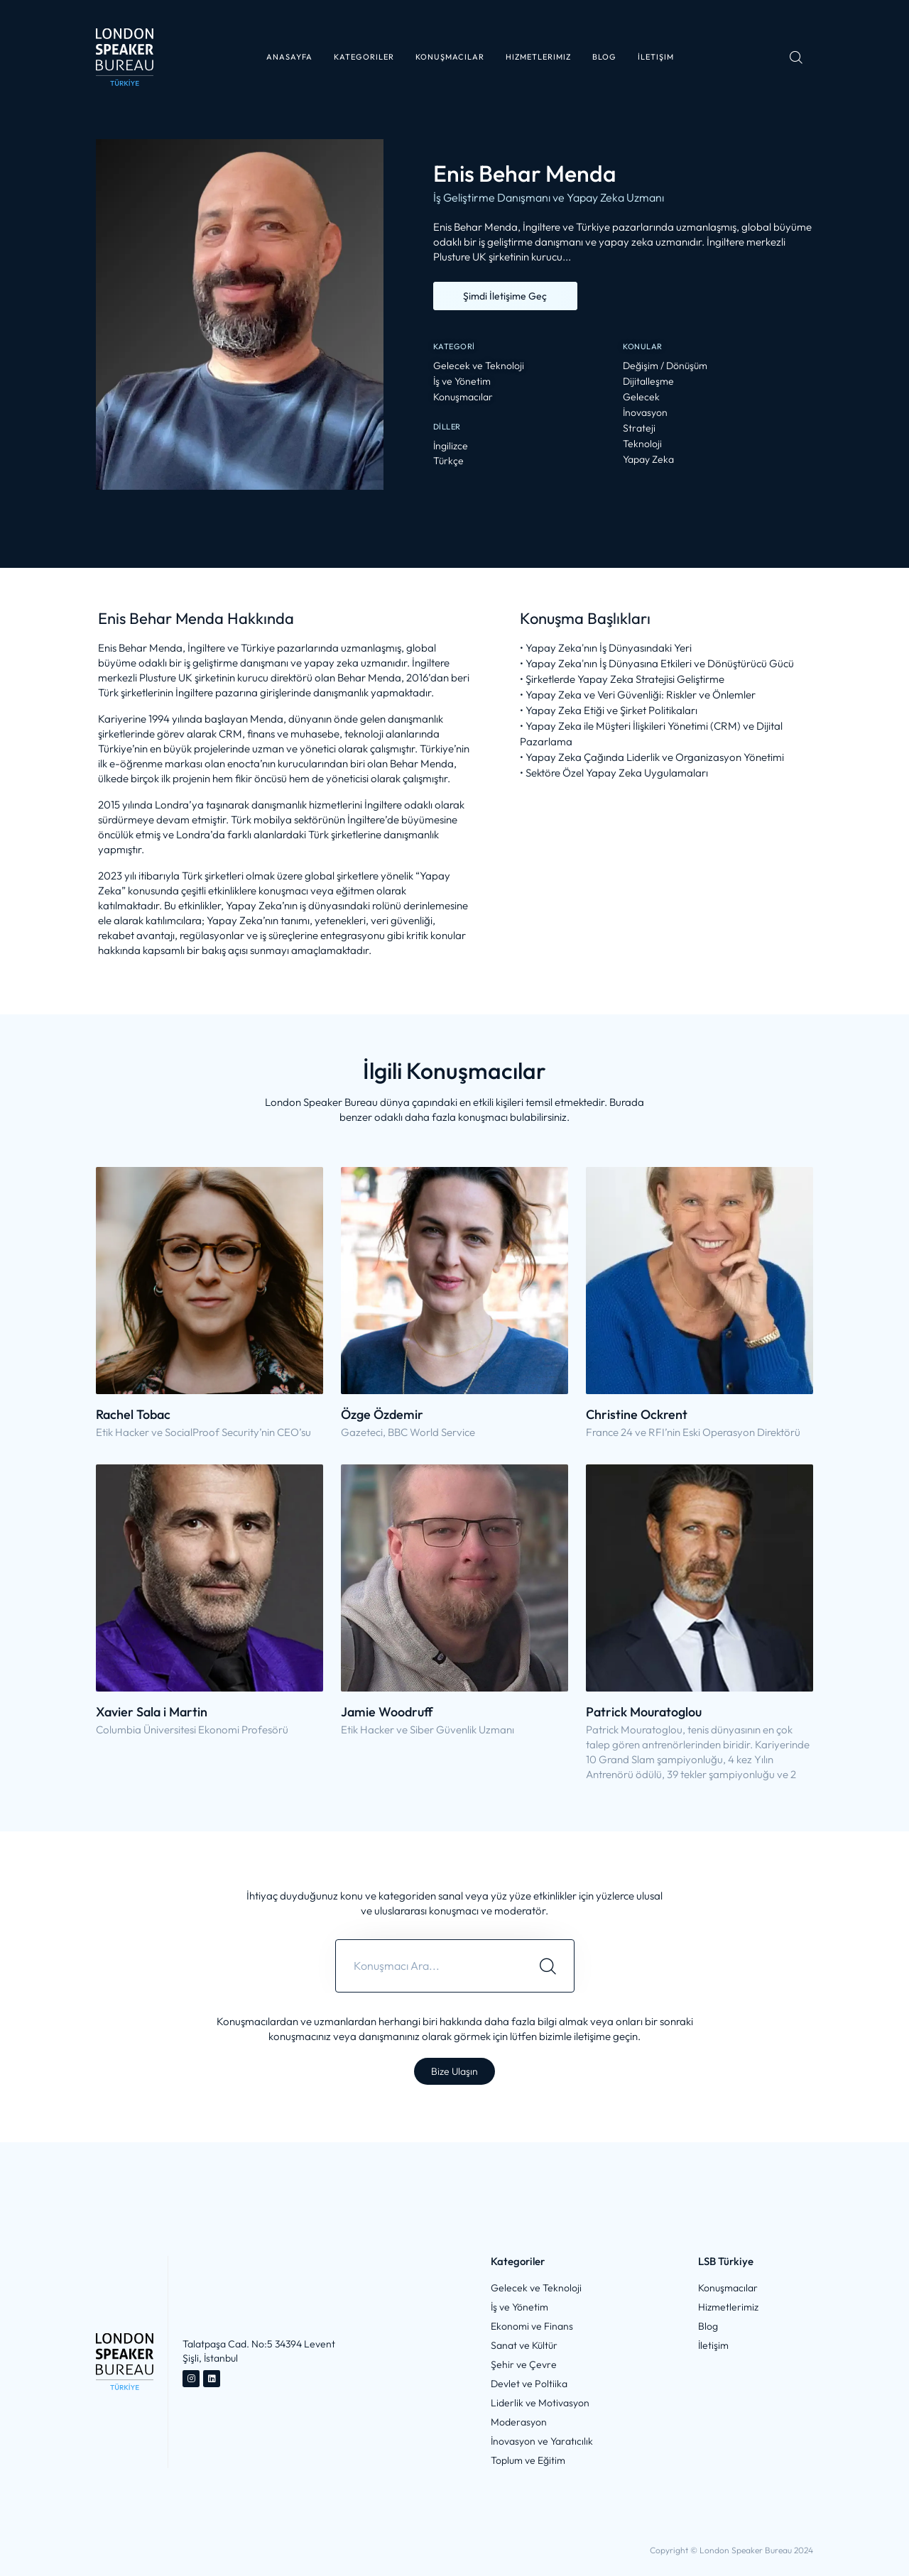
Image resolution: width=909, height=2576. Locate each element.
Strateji (639, 428)
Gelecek (641, 397)
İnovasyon (645, 413)
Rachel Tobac (133, 1414)
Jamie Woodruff (386, 1712)
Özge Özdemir (382, 1414)
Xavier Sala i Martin (151, 1712)
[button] (364, 57)
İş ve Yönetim (462, 381)
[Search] (548, 1966)
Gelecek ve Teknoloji (478, 366)
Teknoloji (642, 444)
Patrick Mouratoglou (644, 1712)
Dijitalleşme (648, 381)
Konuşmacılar (463, 397)
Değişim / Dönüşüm (665, 366)
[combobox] (429, 1966)
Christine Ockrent (636, 1414)
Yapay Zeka (648, 460)
